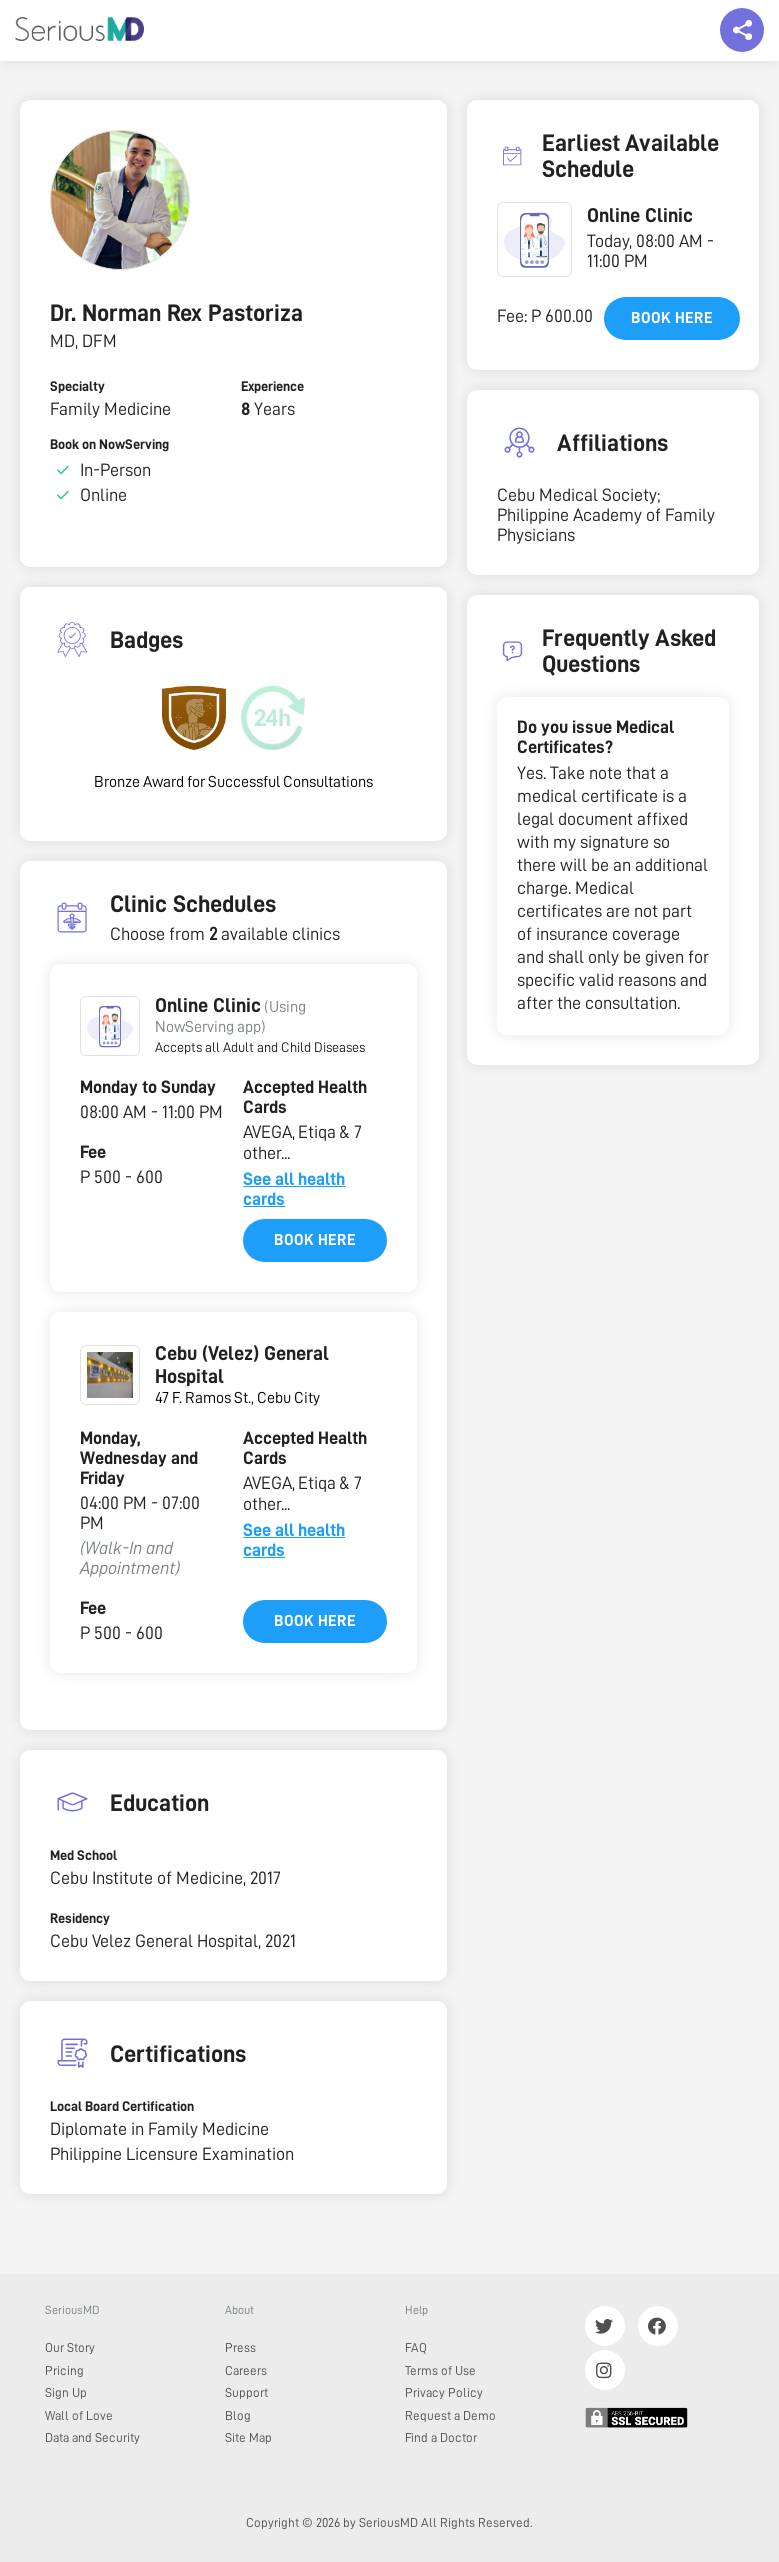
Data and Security (92, 2437)
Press (240, 2347)
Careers (246, 2370)
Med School (83, 1855)
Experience (272, 386)
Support (246, 2392)
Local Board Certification (122, 2106)
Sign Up (66, 2392)
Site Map (248, 2437)
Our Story (70, 2347)
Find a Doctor (441, 2437)
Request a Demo (450, 2415)
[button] (110, 1026)
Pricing (64, 2370)
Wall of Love (79, 2415)
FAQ (416, 2347)
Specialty (77, 386)
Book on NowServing (109, 444)
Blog (238, 2415)
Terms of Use (440, 2370)
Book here (315, 1240)
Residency (80, 1918)
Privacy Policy (444, 2392)
